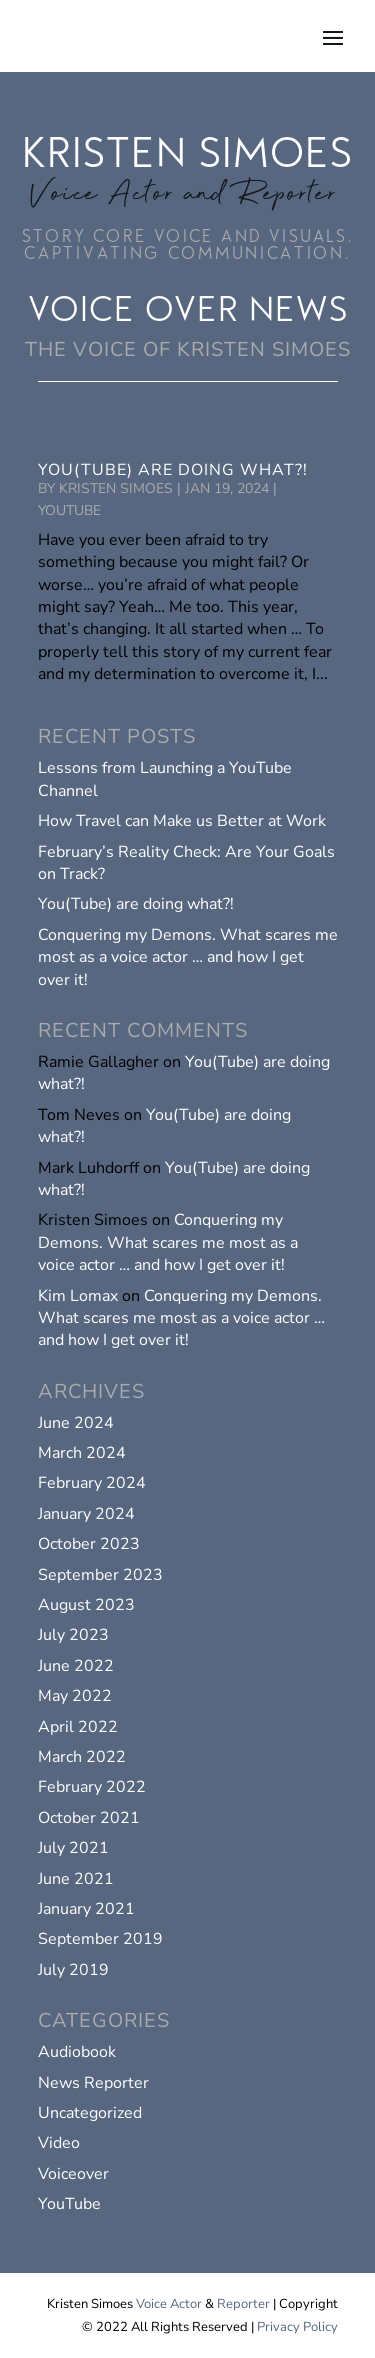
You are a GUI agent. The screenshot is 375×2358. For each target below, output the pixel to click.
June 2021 (76, 1879)
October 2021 (89, 1818)
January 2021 (86, 1909)
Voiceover (73, 2174)
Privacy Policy (297, 2327)
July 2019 (73, 1970)
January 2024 (86, 1514)
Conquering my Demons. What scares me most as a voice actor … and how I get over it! (188, 957)
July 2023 (73, 1635)
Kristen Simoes (116, 488)
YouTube (69, 510)
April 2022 (78, 1727)
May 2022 (75, 1696)
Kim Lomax (78, 1296)
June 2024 (76, 1423)
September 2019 (100, 1939)
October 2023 (89, 1544)
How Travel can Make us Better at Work (182, 821)
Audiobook (77, 2052)
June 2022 (76, 1666)
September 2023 (100, 1575)
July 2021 (73, 1848)
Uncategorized (90, 2113)
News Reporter (93, 2083)
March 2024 (82, 1453)
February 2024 (92, 1483)
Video (59, 2143)
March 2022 (82, 1757)
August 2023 (86, 1605)
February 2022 (92, 1787)
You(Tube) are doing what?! (173, 470)
